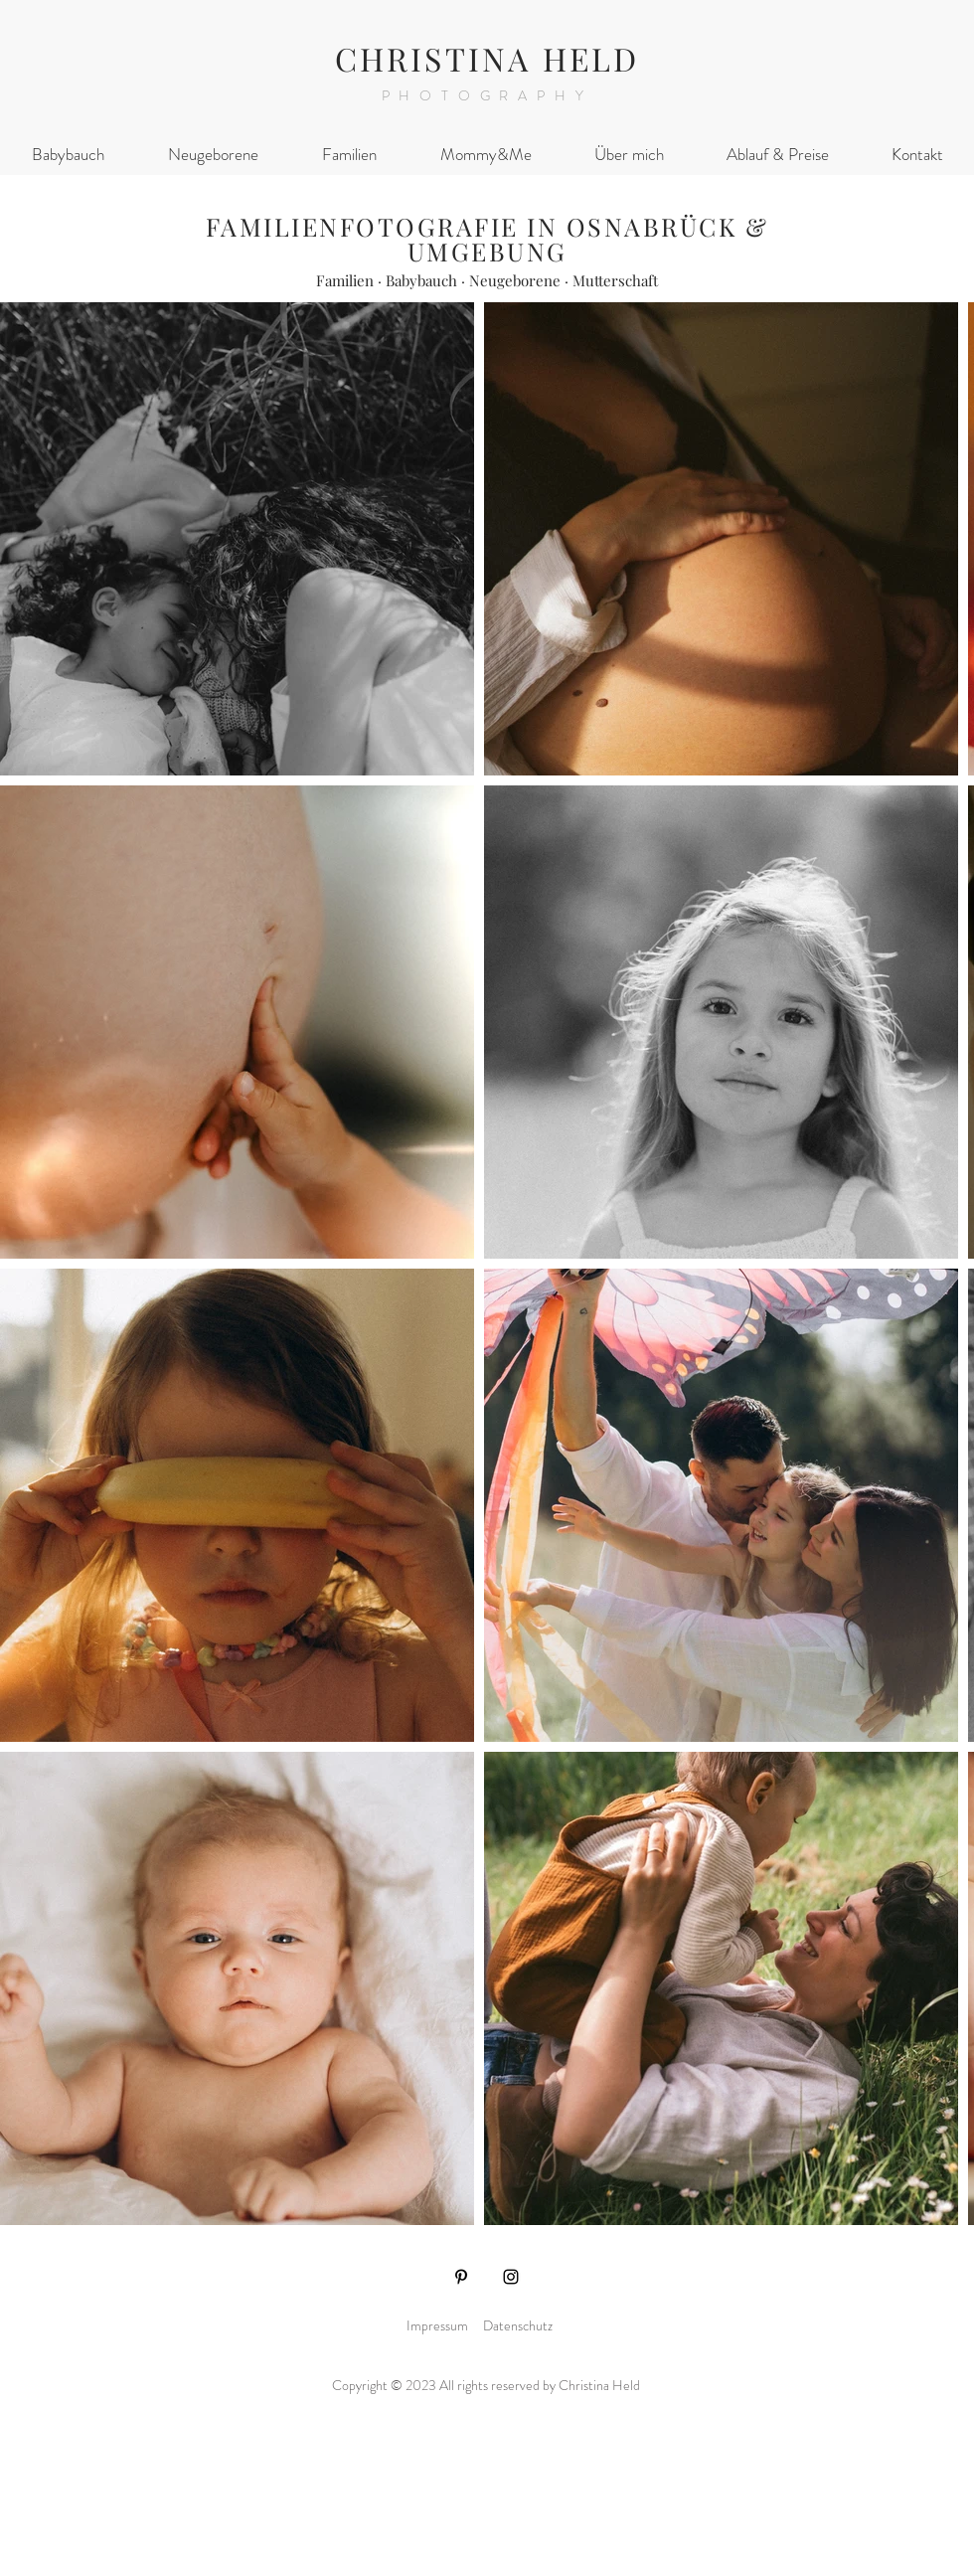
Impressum (437, 2325)
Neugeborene (515, 280)
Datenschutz (518, 2325)
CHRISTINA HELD (487, 58)
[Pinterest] (461, 2277)
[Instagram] (511, 2277)
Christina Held (601, 2385)
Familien (345, 280)
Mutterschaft (615, 280)
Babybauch (421, 280)
